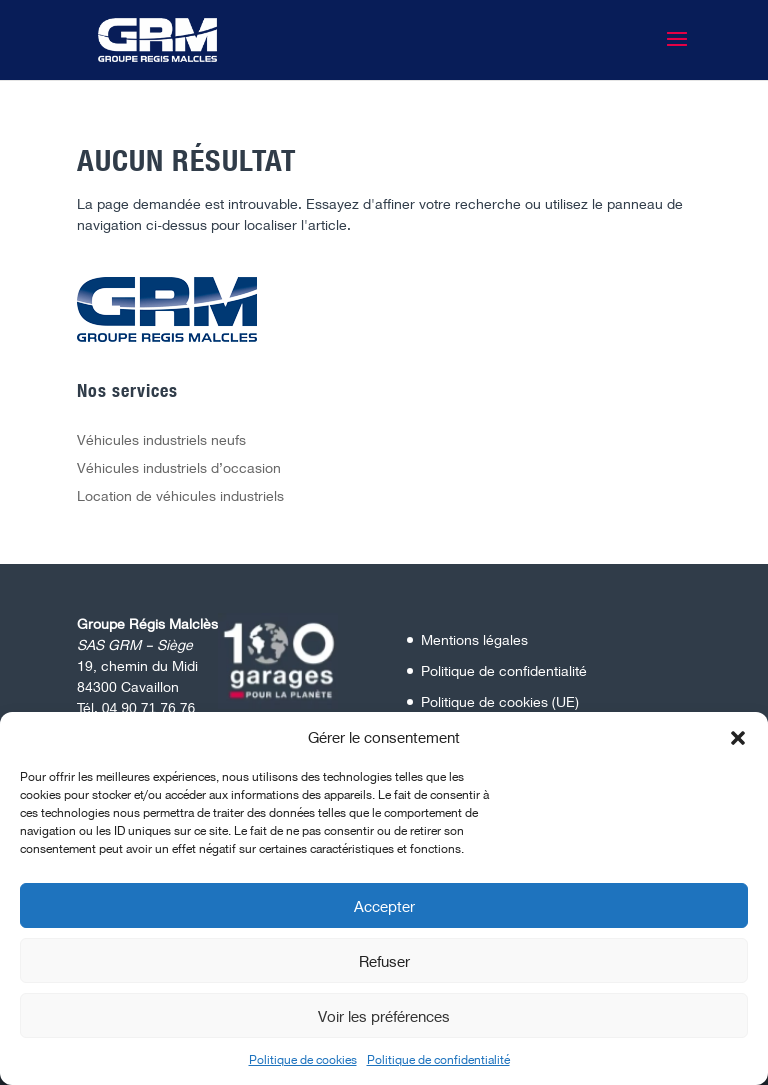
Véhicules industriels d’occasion (179, 467)
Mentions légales (474, 639)
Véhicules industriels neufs (161, 439)
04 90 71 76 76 (148, 708)
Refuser (384, 961)
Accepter (384, 906)
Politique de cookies (303, 1059)
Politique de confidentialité (438, 1059)
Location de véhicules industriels (180, 495)
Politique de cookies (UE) (500, 701)
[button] (738, 738)
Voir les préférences (384, 1016)
